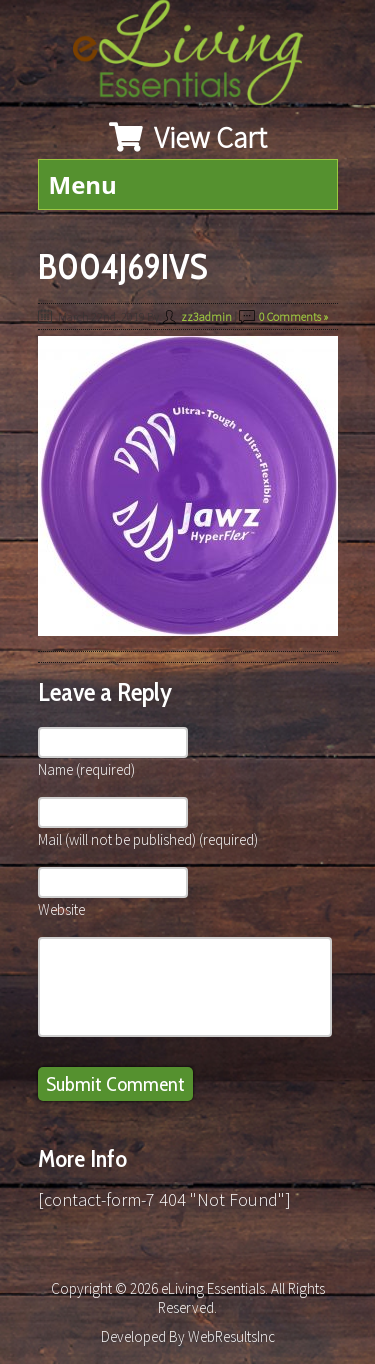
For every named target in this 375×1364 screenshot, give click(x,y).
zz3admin (206, 316)
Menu (83, 184)
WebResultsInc (231, 1336)
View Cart (188, 137)
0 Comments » (293, 316)
